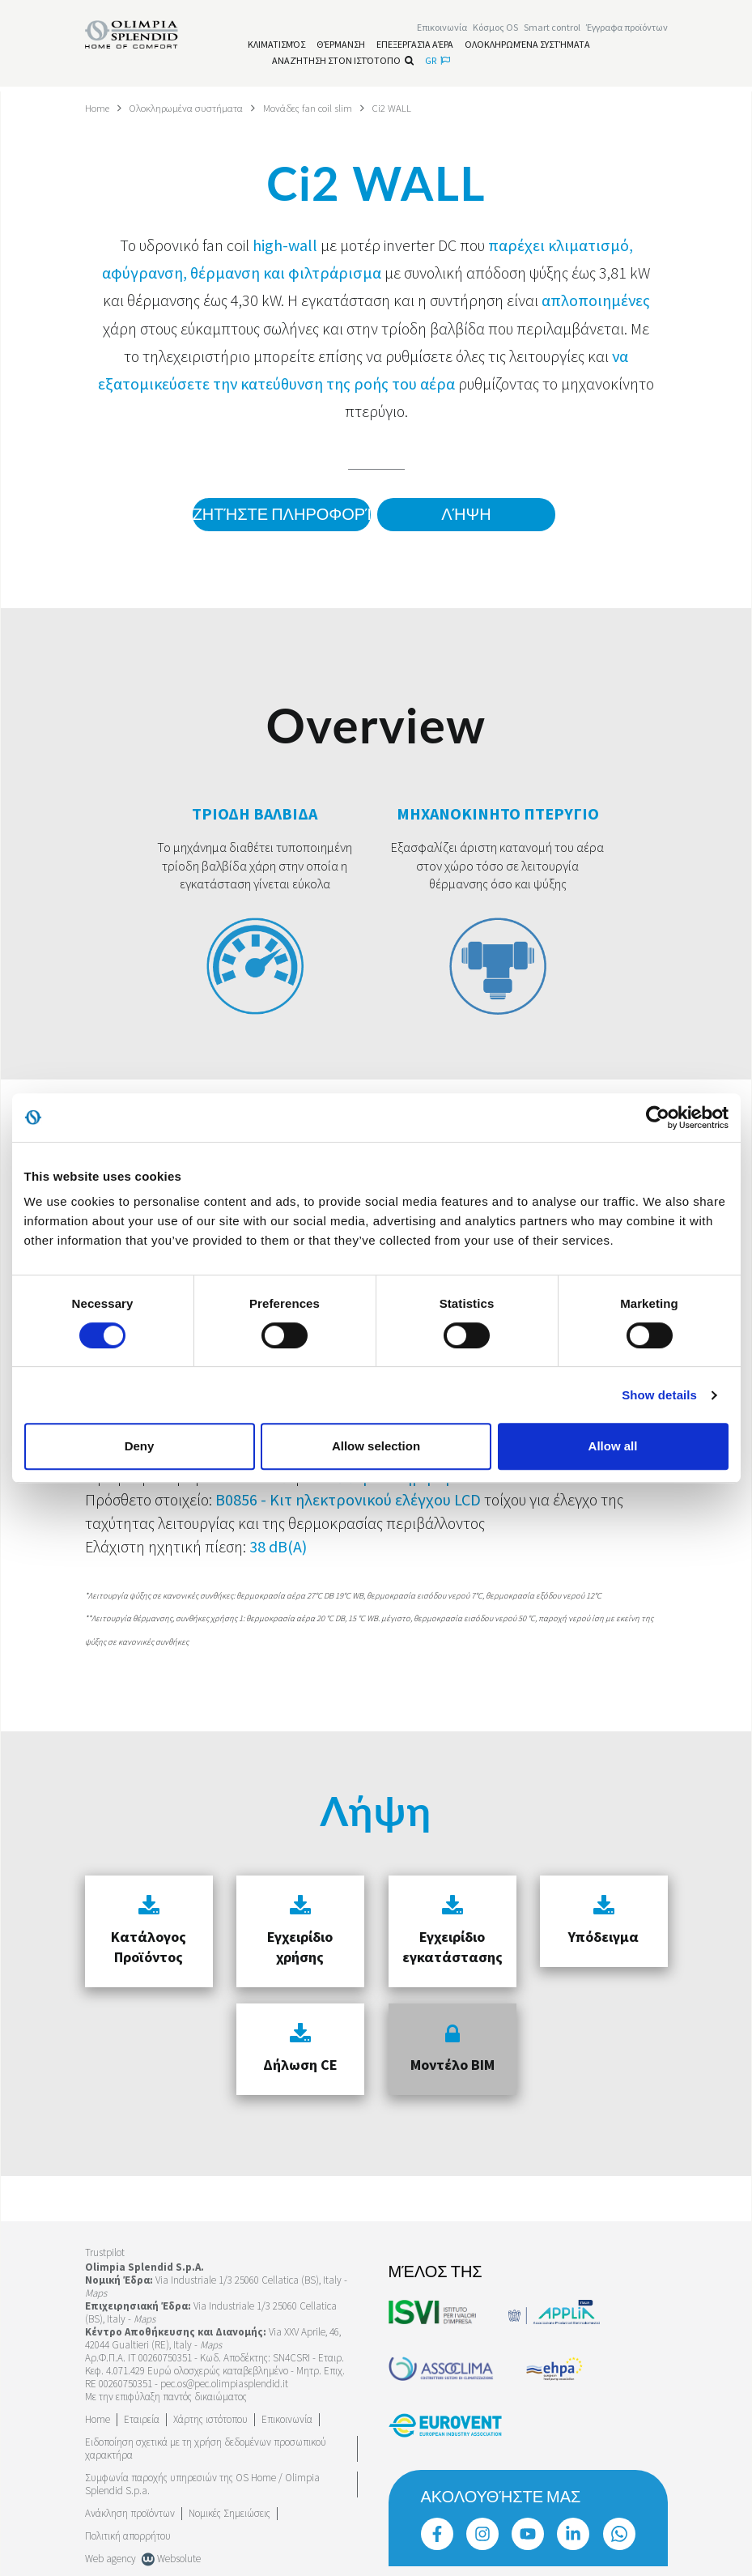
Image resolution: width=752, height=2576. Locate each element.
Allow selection (376, 1446)
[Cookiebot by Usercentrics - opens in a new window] (658, 1117)
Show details (659, 1395)
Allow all (613, 1446)
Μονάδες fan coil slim (333, 107)
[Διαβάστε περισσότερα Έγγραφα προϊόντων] (627, 29)
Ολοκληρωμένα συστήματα (198, 107)
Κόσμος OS (495, 29)
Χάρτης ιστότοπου (210, 2419)
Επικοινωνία (286, 2419)
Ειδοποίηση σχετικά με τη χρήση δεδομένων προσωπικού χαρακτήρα (205, 2448)
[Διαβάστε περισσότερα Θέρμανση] (341, 47)
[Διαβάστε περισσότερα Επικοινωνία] (442, 29)
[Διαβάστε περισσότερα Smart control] (552, 29)
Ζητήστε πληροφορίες (274, 515)
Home (99, 107)
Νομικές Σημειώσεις (229, 2513)
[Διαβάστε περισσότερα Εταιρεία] (141, 2419)
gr (437, 63)
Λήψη (466, 515)
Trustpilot (105, 2252)
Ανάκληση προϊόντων (130, 2513)
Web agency (110, 2558)
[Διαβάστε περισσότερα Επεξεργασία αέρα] (414, 47)
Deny (140, 1446)
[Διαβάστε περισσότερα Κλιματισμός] (276, 47)
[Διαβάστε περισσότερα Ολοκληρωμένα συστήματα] (527, 47)
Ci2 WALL (423, 107)
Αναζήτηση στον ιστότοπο (343, 63)
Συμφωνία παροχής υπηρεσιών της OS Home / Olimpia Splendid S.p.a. (202, 2484)
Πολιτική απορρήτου (128, 2536)
